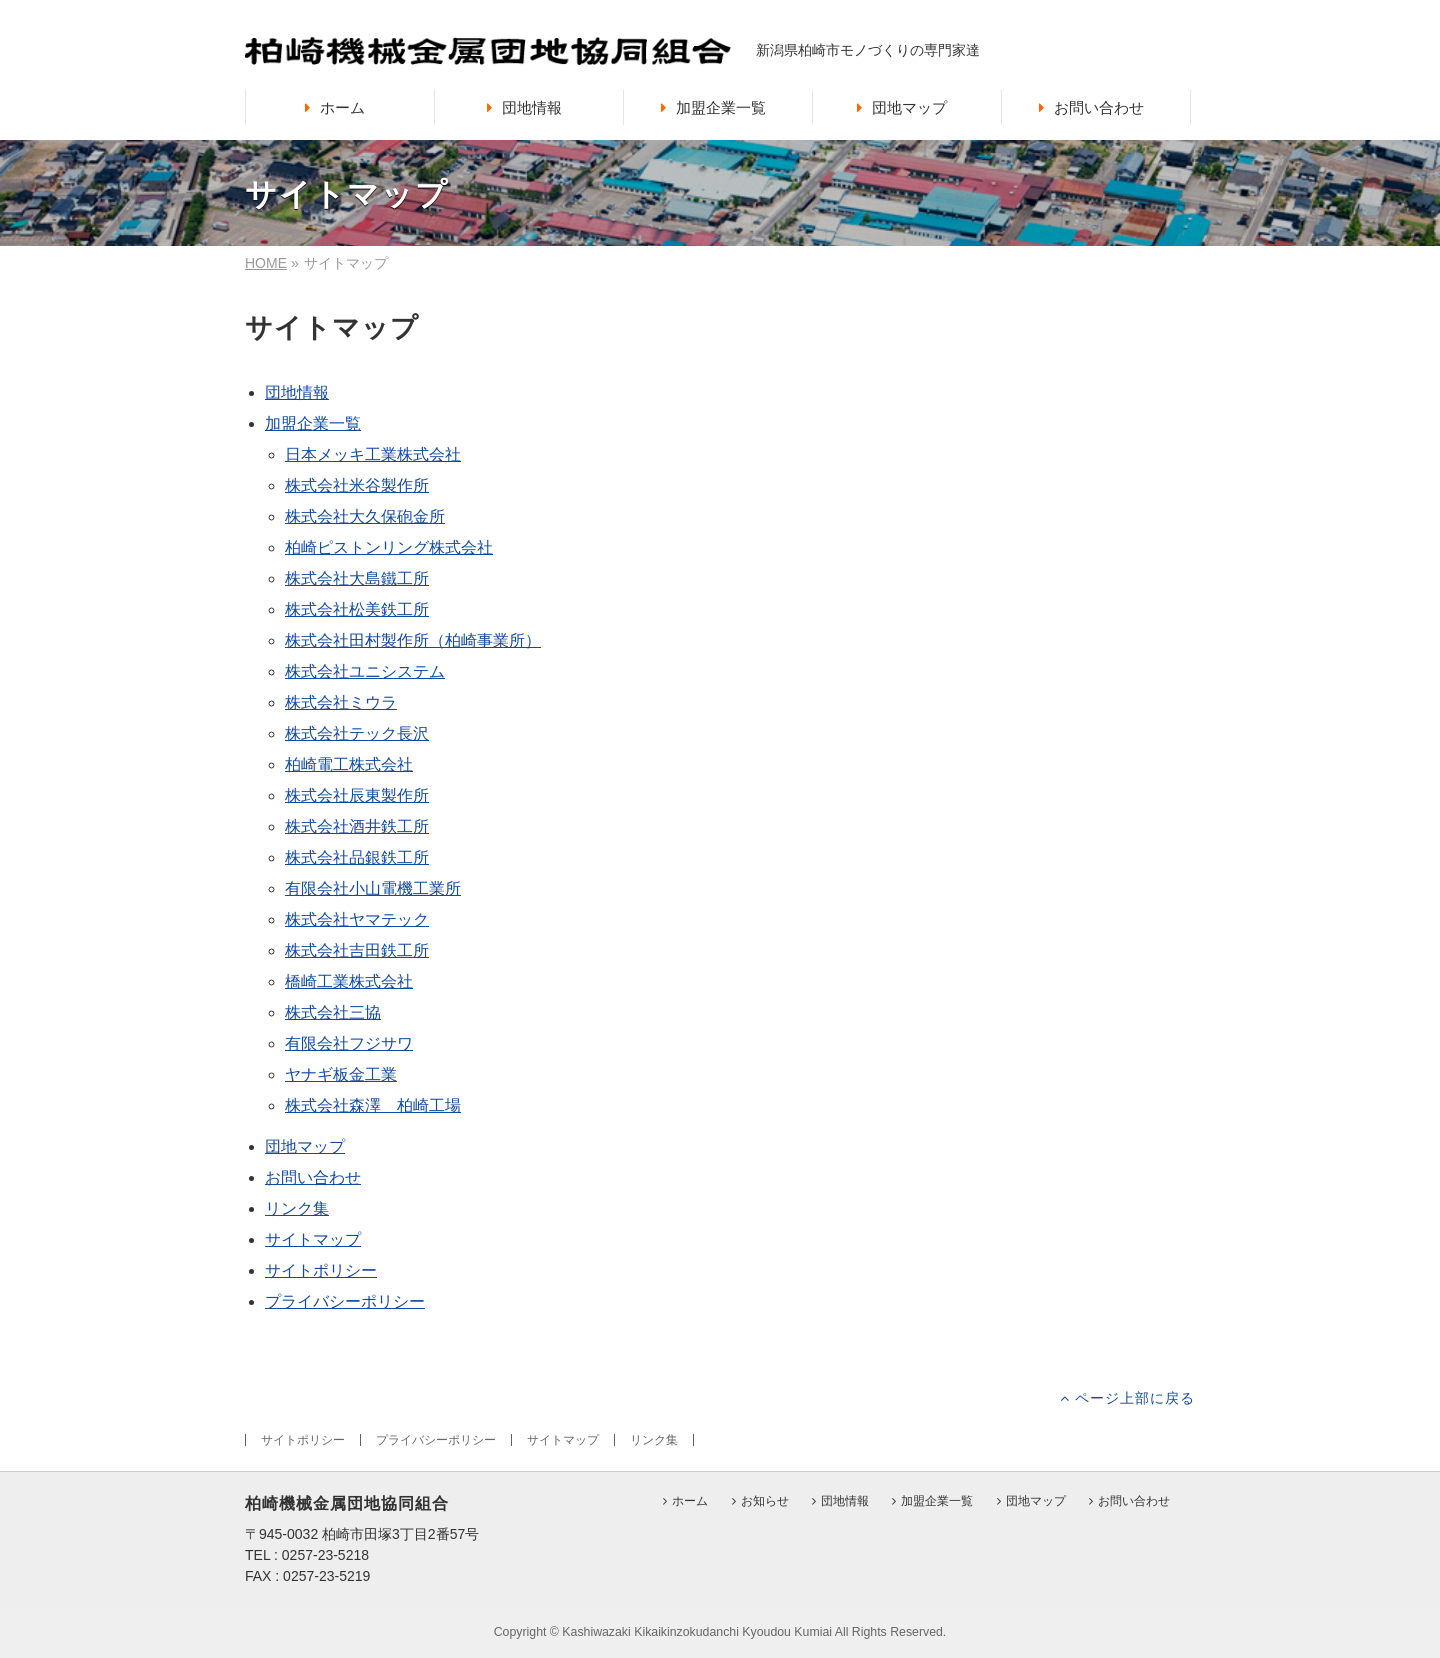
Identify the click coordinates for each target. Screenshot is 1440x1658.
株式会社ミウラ (341, 702)
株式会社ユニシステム (365, 671)
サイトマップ (313, 1239)
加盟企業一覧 (313, 423)
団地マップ (305, 1146)
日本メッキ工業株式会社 (373, 454)
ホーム (690, 1501)
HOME (266, 263)
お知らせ (765, 1501)
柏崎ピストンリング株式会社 (389, 547)
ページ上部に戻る (1135, 1397)
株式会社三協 (333, 1012)
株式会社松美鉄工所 (357, 609)
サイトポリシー (321, 1270)
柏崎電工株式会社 (349, 764)
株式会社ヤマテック (357, 919)
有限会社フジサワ (349, 1043)
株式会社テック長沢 (357, 733)
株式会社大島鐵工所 (357, 578)
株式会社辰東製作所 (357, 795)
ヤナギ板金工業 (341, 1074)
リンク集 (297, 1208)
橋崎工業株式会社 (349, 981)
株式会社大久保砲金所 (365, 516)
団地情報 (297, 392)
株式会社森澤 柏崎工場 (373, 1105)
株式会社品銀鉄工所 (357, 857)
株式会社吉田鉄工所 (357, 950)
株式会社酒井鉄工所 (357, 826)
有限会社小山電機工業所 (373, 888)
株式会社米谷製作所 (357, 485)
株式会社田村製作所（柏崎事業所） (413, 640)
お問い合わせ (313, 1177)
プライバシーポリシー (345, 1301)
